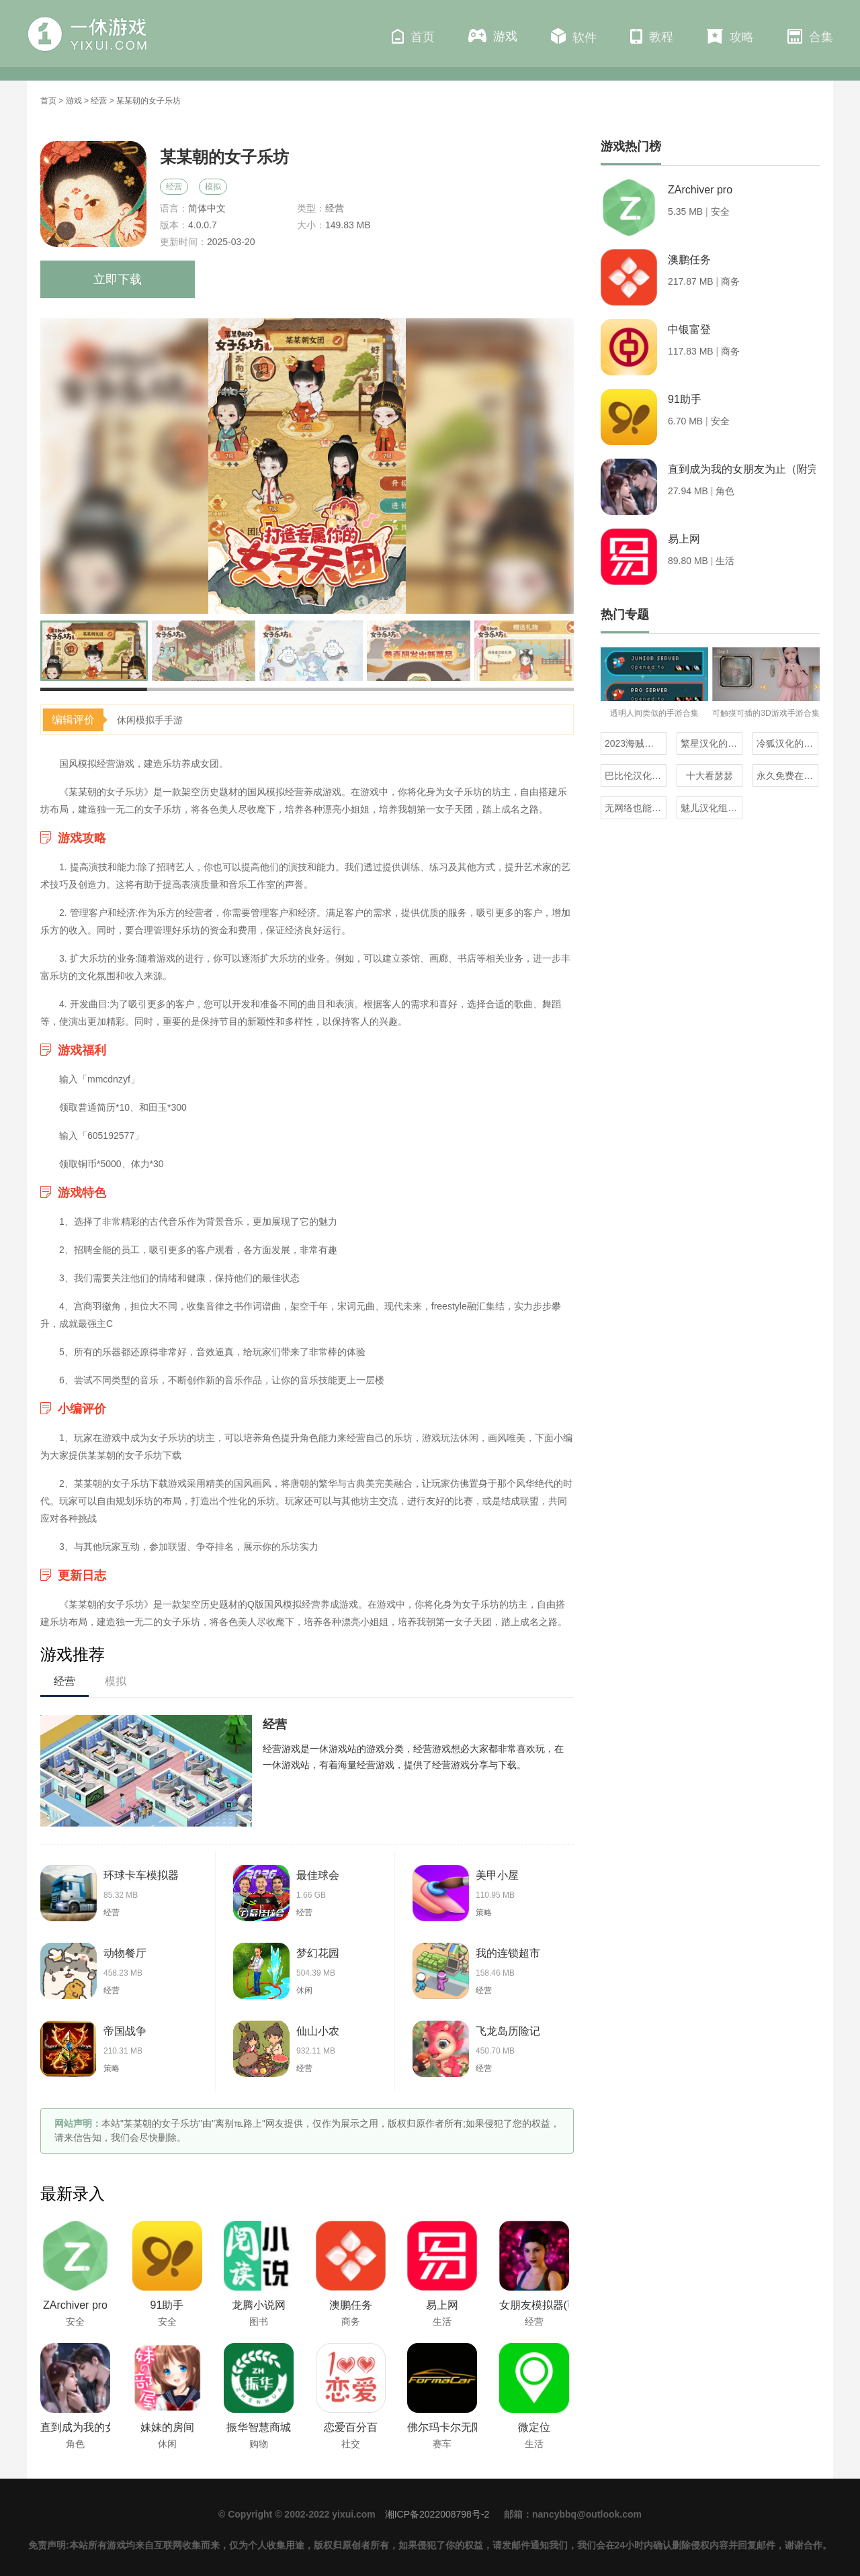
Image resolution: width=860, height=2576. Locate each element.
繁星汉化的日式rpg (711, 743)
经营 (99, 100)
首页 (413, 36)
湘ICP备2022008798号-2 (437, 2514)
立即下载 (117, 279)
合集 (810, 36)
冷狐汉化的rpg (787, 743)
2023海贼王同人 (635, 743)
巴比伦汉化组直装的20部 (635, 775)
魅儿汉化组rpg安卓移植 (711, 807)
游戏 (492, 36)
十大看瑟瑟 (709, 775)
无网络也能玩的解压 (635, 807)
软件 (574, 36)
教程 (651, 36)
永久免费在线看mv (787, 775)
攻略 (730, 36)
